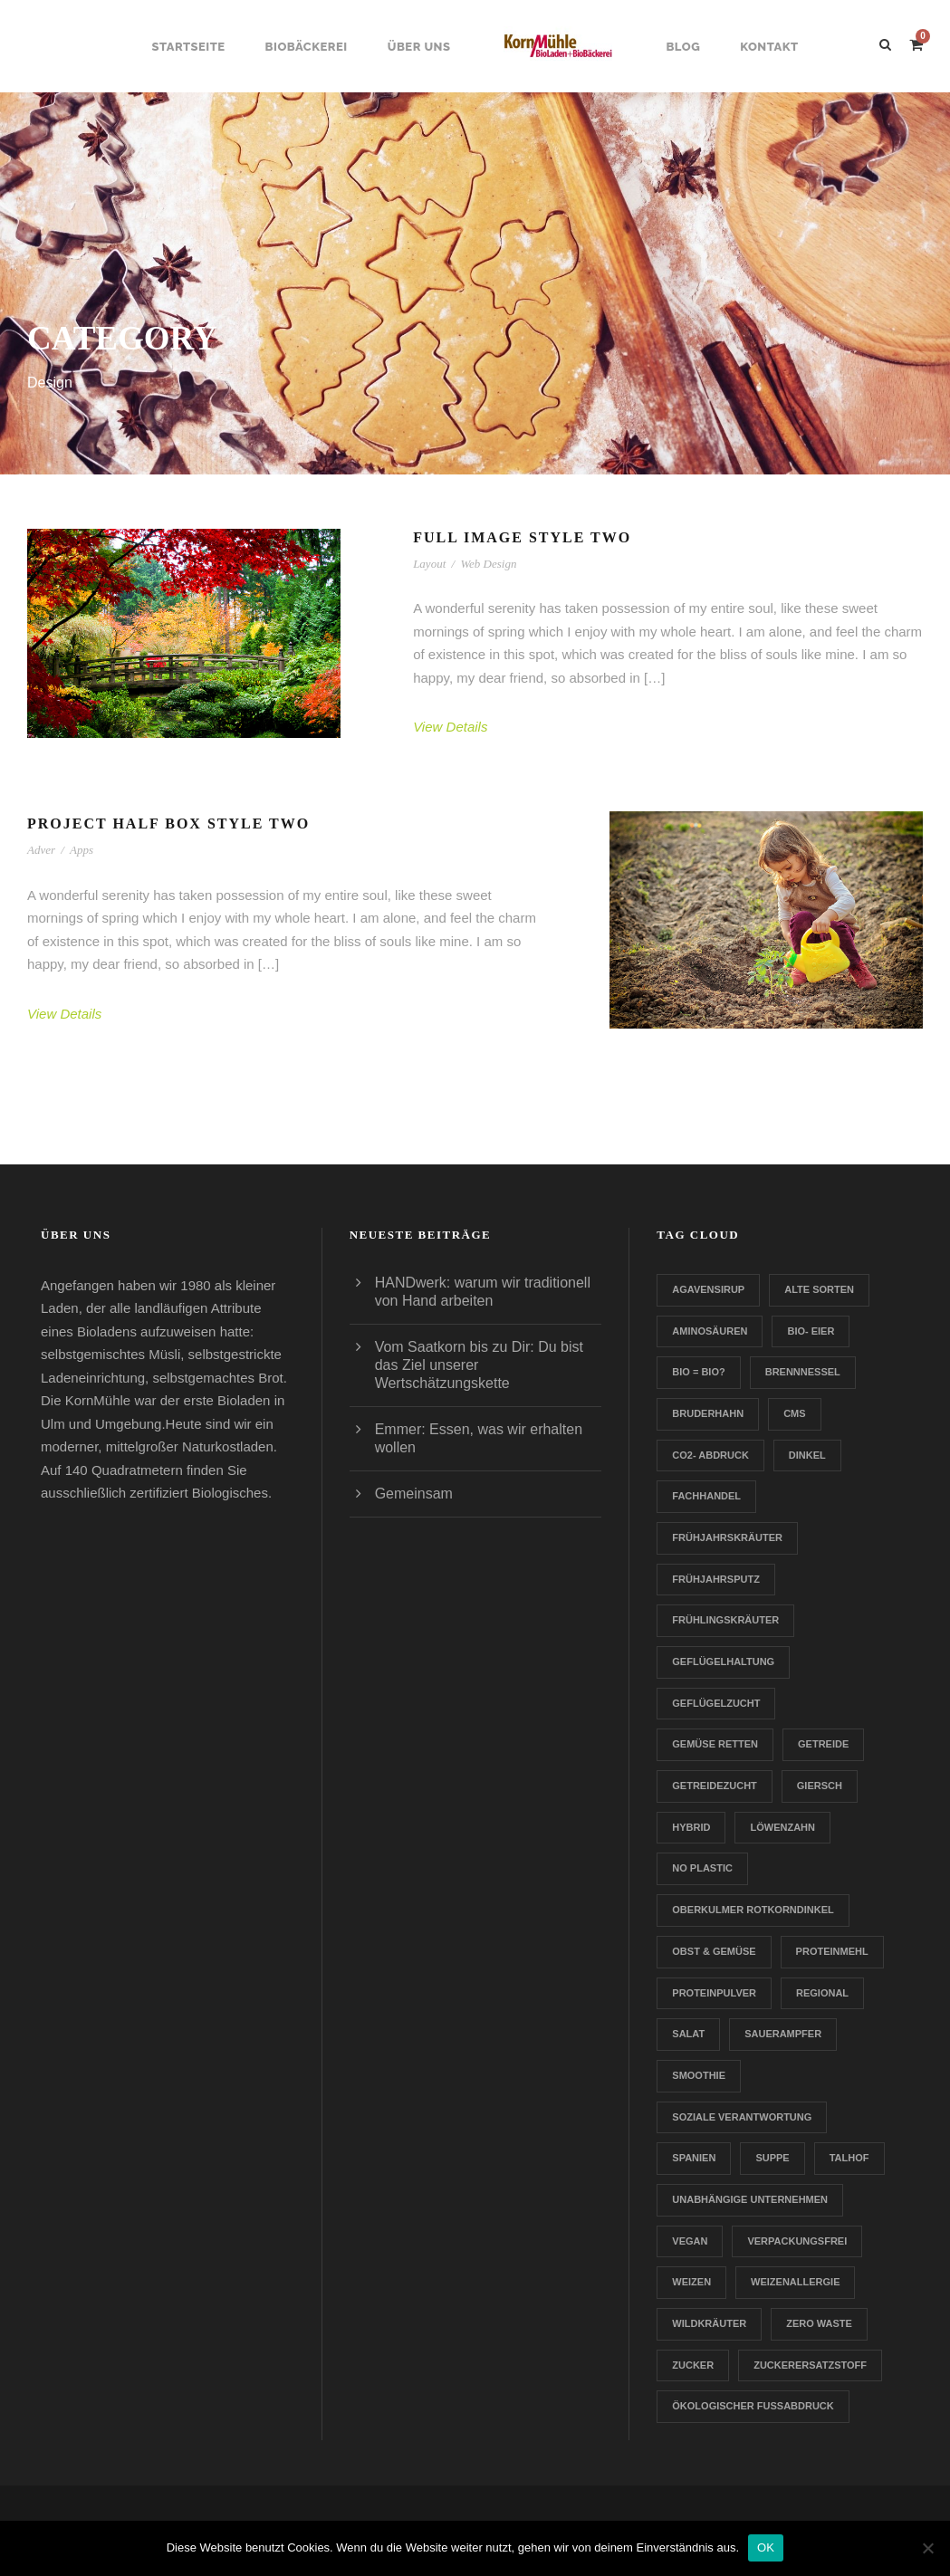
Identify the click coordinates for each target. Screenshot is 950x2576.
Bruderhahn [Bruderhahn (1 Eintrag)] (708, 1413)
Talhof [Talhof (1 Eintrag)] (849, 2157)
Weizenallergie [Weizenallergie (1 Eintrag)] (795, 2281)
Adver (41, 850)
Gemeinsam (414, 1493)
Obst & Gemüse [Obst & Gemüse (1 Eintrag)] (713, 1951)
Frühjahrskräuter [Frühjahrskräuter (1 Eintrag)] (727, 1537)
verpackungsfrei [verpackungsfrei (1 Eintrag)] (797, 2241)
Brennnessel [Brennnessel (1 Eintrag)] (802, 1371)
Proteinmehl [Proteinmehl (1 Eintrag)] (832, 1951)
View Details (450, 726)
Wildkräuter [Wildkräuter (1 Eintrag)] (709, 2323)
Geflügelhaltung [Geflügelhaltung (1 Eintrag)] (723, 1661)
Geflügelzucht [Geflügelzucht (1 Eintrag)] (716, 1703)
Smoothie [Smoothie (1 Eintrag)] (698, 2075)
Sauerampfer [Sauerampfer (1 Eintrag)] (782, 2033)
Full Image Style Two (522, 537)
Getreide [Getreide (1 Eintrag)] (823, 1743)
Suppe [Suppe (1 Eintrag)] (772, 2157)
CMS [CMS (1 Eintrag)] (794, 1413)
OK (765, 2547)
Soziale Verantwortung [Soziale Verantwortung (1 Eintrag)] (741, 2117)
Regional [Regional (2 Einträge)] (822, 1992)
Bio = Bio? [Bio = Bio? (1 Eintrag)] (698, 1371)
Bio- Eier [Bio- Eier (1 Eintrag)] (810, 1331)
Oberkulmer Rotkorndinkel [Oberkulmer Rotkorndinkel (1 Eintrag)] (752, 1909)
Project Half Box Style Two (168, 823)
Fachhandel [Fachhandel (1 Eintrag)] (706, 1495)
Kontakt (769, 46)
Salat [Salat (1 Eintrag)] (688, 2033)
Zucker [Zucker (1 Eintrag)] (693, 2365)
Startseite (188, 46)
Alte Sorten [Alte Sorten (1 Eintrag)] (819, 1289)
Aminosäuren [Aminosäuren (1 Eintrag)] (709, 1331)
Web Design (488, 563)
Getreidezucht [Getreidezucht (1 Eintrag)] (714, 1785)
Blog (683, 46)
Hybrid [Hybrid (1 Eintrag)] (691, 1827)
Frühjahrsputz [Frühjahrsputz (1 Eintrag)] (716, 1579)
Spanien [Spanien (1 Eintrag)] (693, 2157)
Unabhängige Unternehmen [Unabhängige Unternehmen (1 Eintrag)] (750, 2199)
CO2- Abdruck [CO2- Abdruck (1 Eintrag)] (710, 1455)
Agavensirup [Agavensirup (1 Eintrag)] (708, 1289)
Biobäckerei (306, 46)
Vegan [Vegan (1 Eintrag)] (689, 2241)
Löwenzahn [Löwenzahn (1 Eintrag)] (782, 1827)
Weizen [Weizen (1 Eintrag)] (691, 2281)
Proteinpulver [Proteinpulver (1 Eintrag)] (714, 1992)
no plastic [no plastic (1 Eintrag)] (702, 1868)
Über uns (419, 46)
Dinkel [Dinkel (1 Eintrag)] (807, 1455)
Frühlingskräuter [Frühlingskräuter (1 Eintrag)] (725, 1619)
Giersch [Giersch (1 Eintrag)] (819, 1785)
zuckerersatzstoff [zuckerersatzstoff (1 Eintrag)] (810, 2365)
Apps (81, 850)
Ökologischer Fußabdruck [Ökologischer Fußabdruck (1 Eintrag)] (752, 2405)
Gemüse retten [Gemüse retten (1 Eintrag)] (715, 1743)
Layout (429, 563)
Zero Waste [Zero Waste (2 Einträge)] (819, 2323)
